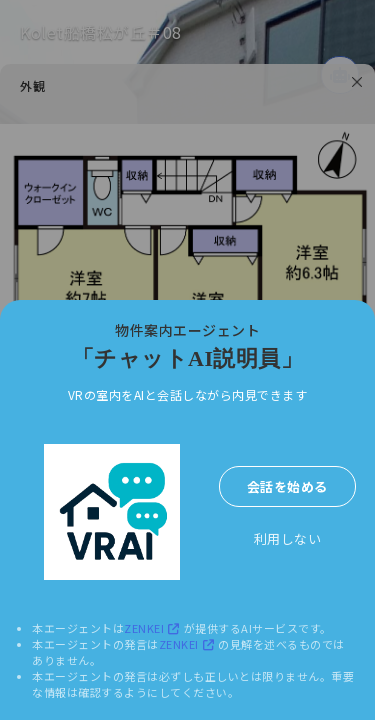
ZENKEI (154, 628)
